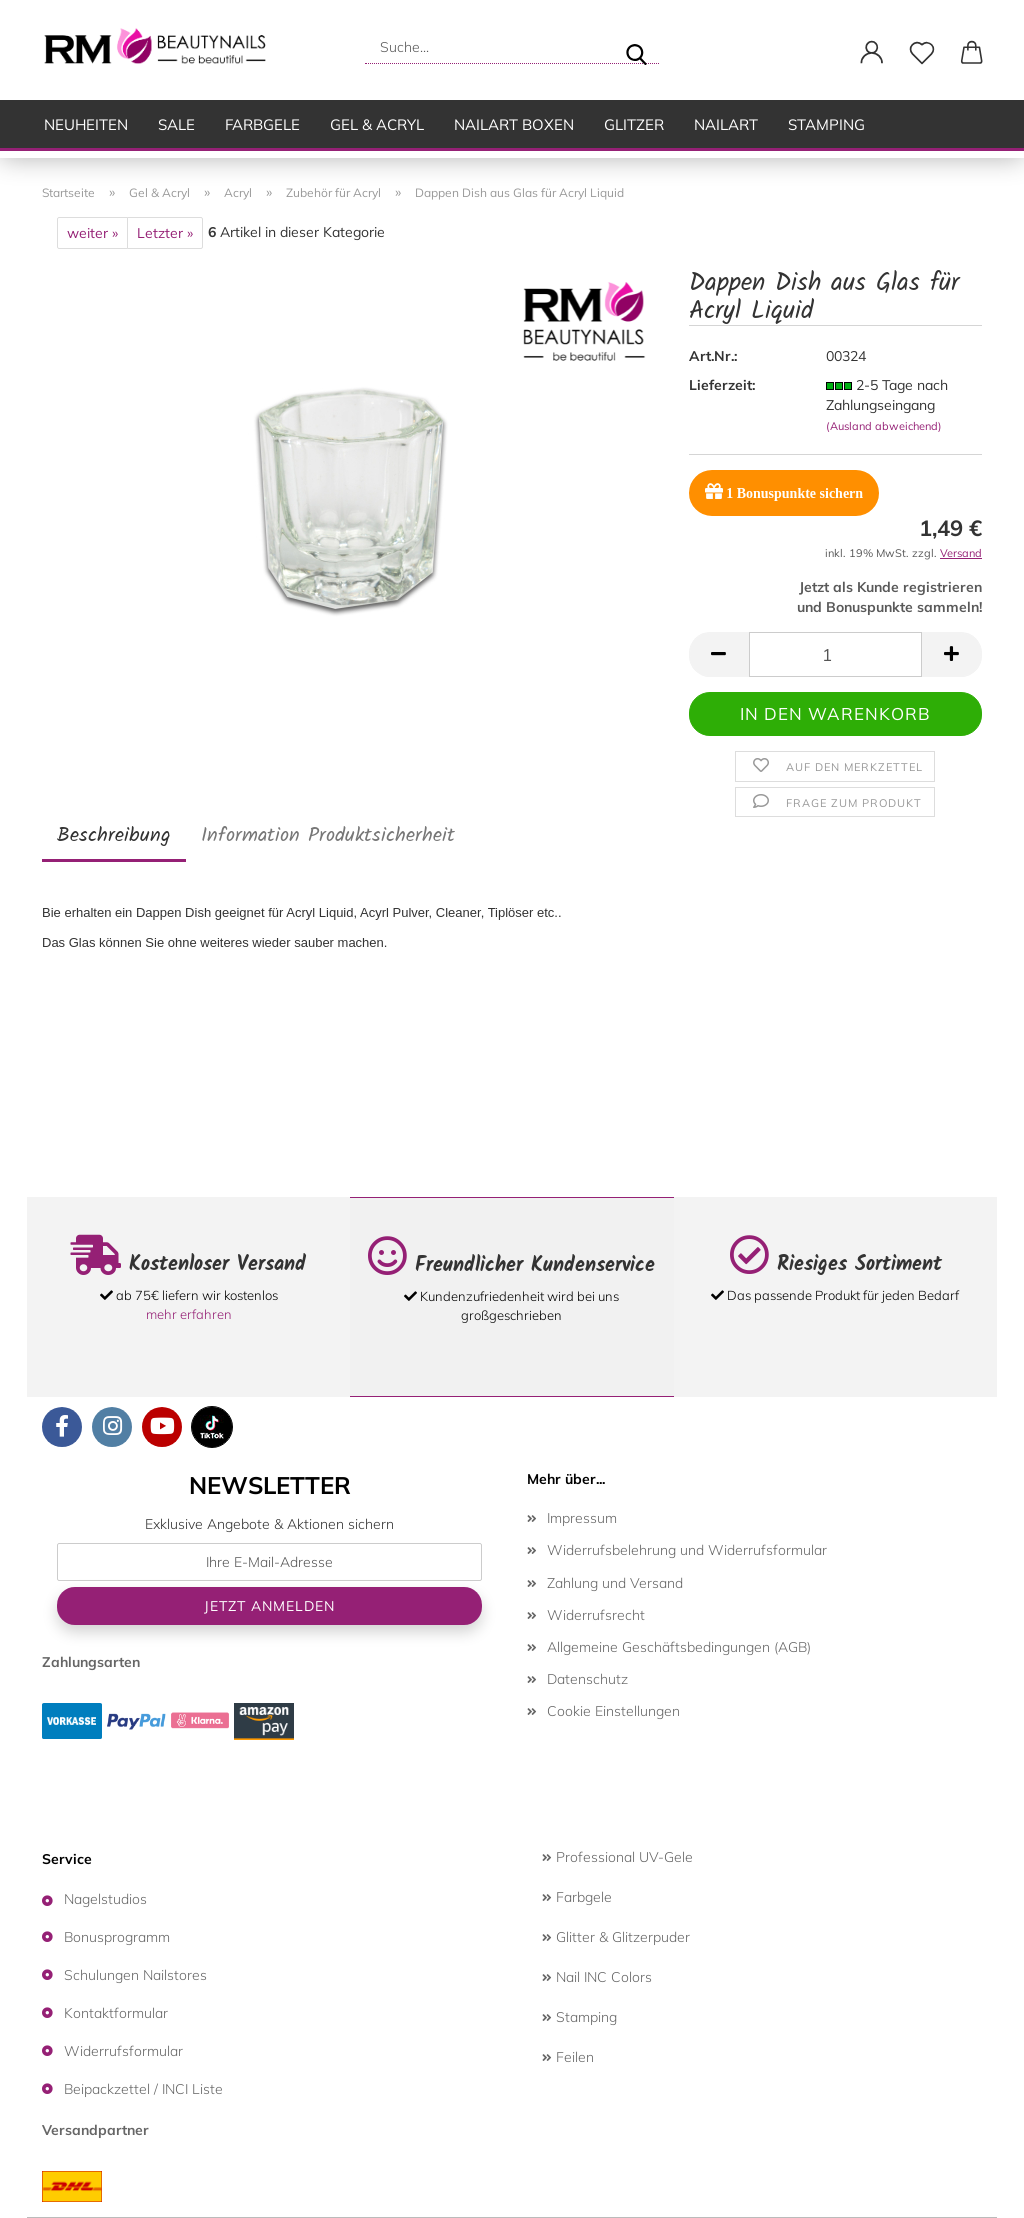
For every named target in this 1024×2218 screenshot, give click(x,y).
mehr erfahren (189, 1314)
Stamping (826, 124)
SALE (176, 124)
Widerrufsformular (123, 2051)
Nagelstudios (105, 1899)
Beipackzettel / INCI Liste (143, 2089)
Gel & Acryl (377, 124)
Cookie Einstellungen (613, 1711)
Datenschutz (587, 1679)
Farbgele (262, 124)
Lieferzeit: (722, 385)
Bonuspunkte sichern (784, 491)
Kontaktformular (116, 2013)
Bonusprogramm (117, 1937)
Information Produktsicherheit (328, 836)
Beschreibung (114, 836)
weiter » (92, 233)
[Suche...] (636, 47)
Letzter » (165, 233)
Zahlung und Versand (615, 1583)
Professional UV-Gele (617, 1857)
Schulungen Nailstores (135, 1975)
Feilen (568, 2057)
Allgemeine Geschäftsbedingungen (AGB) (679, 1647)
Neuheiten (86, 124)
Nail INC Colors (597, 1977)
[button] (872, 53)
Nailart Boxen (514, 124)
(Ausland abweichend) (884, 426)
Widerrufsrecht (596, 1615)
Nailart (726, 124)
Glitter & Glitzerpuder (616, 1937)
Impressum (582, 1518)
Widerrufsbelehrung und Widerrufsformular (687, 1550)
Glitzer (634, 124)
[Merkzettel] (922, 53)
